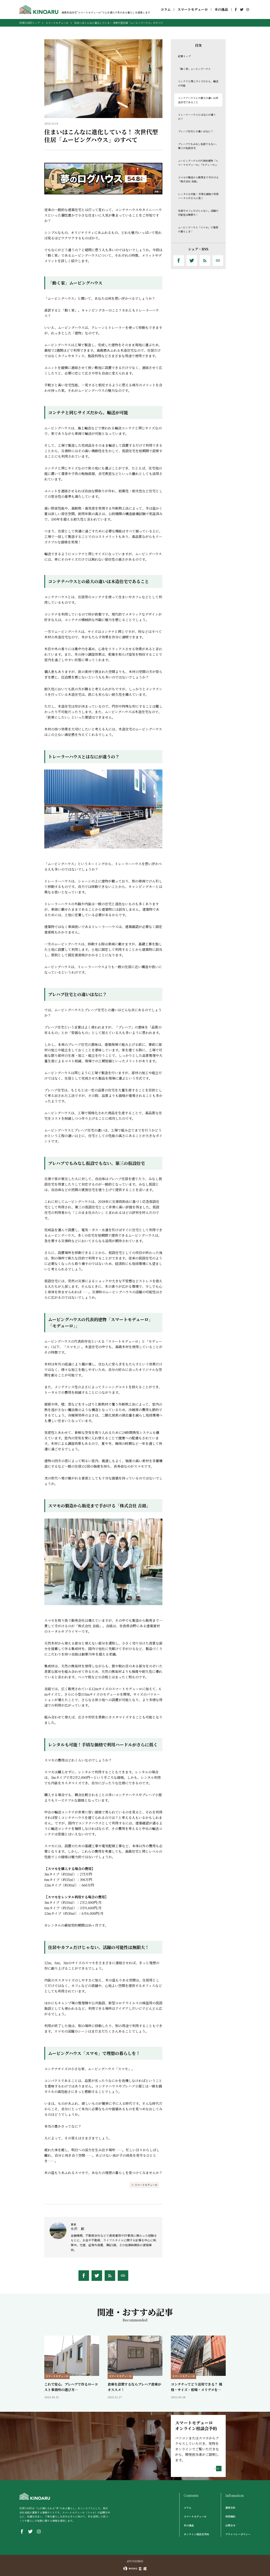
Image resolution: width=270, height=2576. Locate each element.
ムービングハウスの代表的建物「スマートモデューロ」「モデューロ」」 (198, 163)
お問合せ (230, 2525)
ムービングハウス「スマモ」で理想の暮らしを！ (198, 229)
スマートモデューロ (195, 2516)
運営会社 (230, 2507)
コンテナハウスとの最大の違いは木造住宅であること (198, 100)
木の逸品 (189, 2525)
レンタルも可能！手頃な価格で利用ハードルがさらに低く (198, 196)
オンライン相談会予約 (196, 2534)
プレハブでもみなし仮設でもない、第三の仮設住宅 (198, 146)
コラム (187, 2507)
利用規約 (230, 2516)
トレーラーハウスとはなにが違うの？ (197, 117)
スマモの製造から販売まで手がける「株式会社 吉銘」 (198, 179)
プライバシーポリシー (238, 2534)
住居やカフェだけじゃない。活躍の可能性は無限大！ (198, 213)
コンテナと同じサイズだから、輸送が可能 (198, 83)
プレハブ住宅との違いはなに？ (195, 131)
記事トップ (184, 56)
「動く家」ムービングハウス (194, 69)
